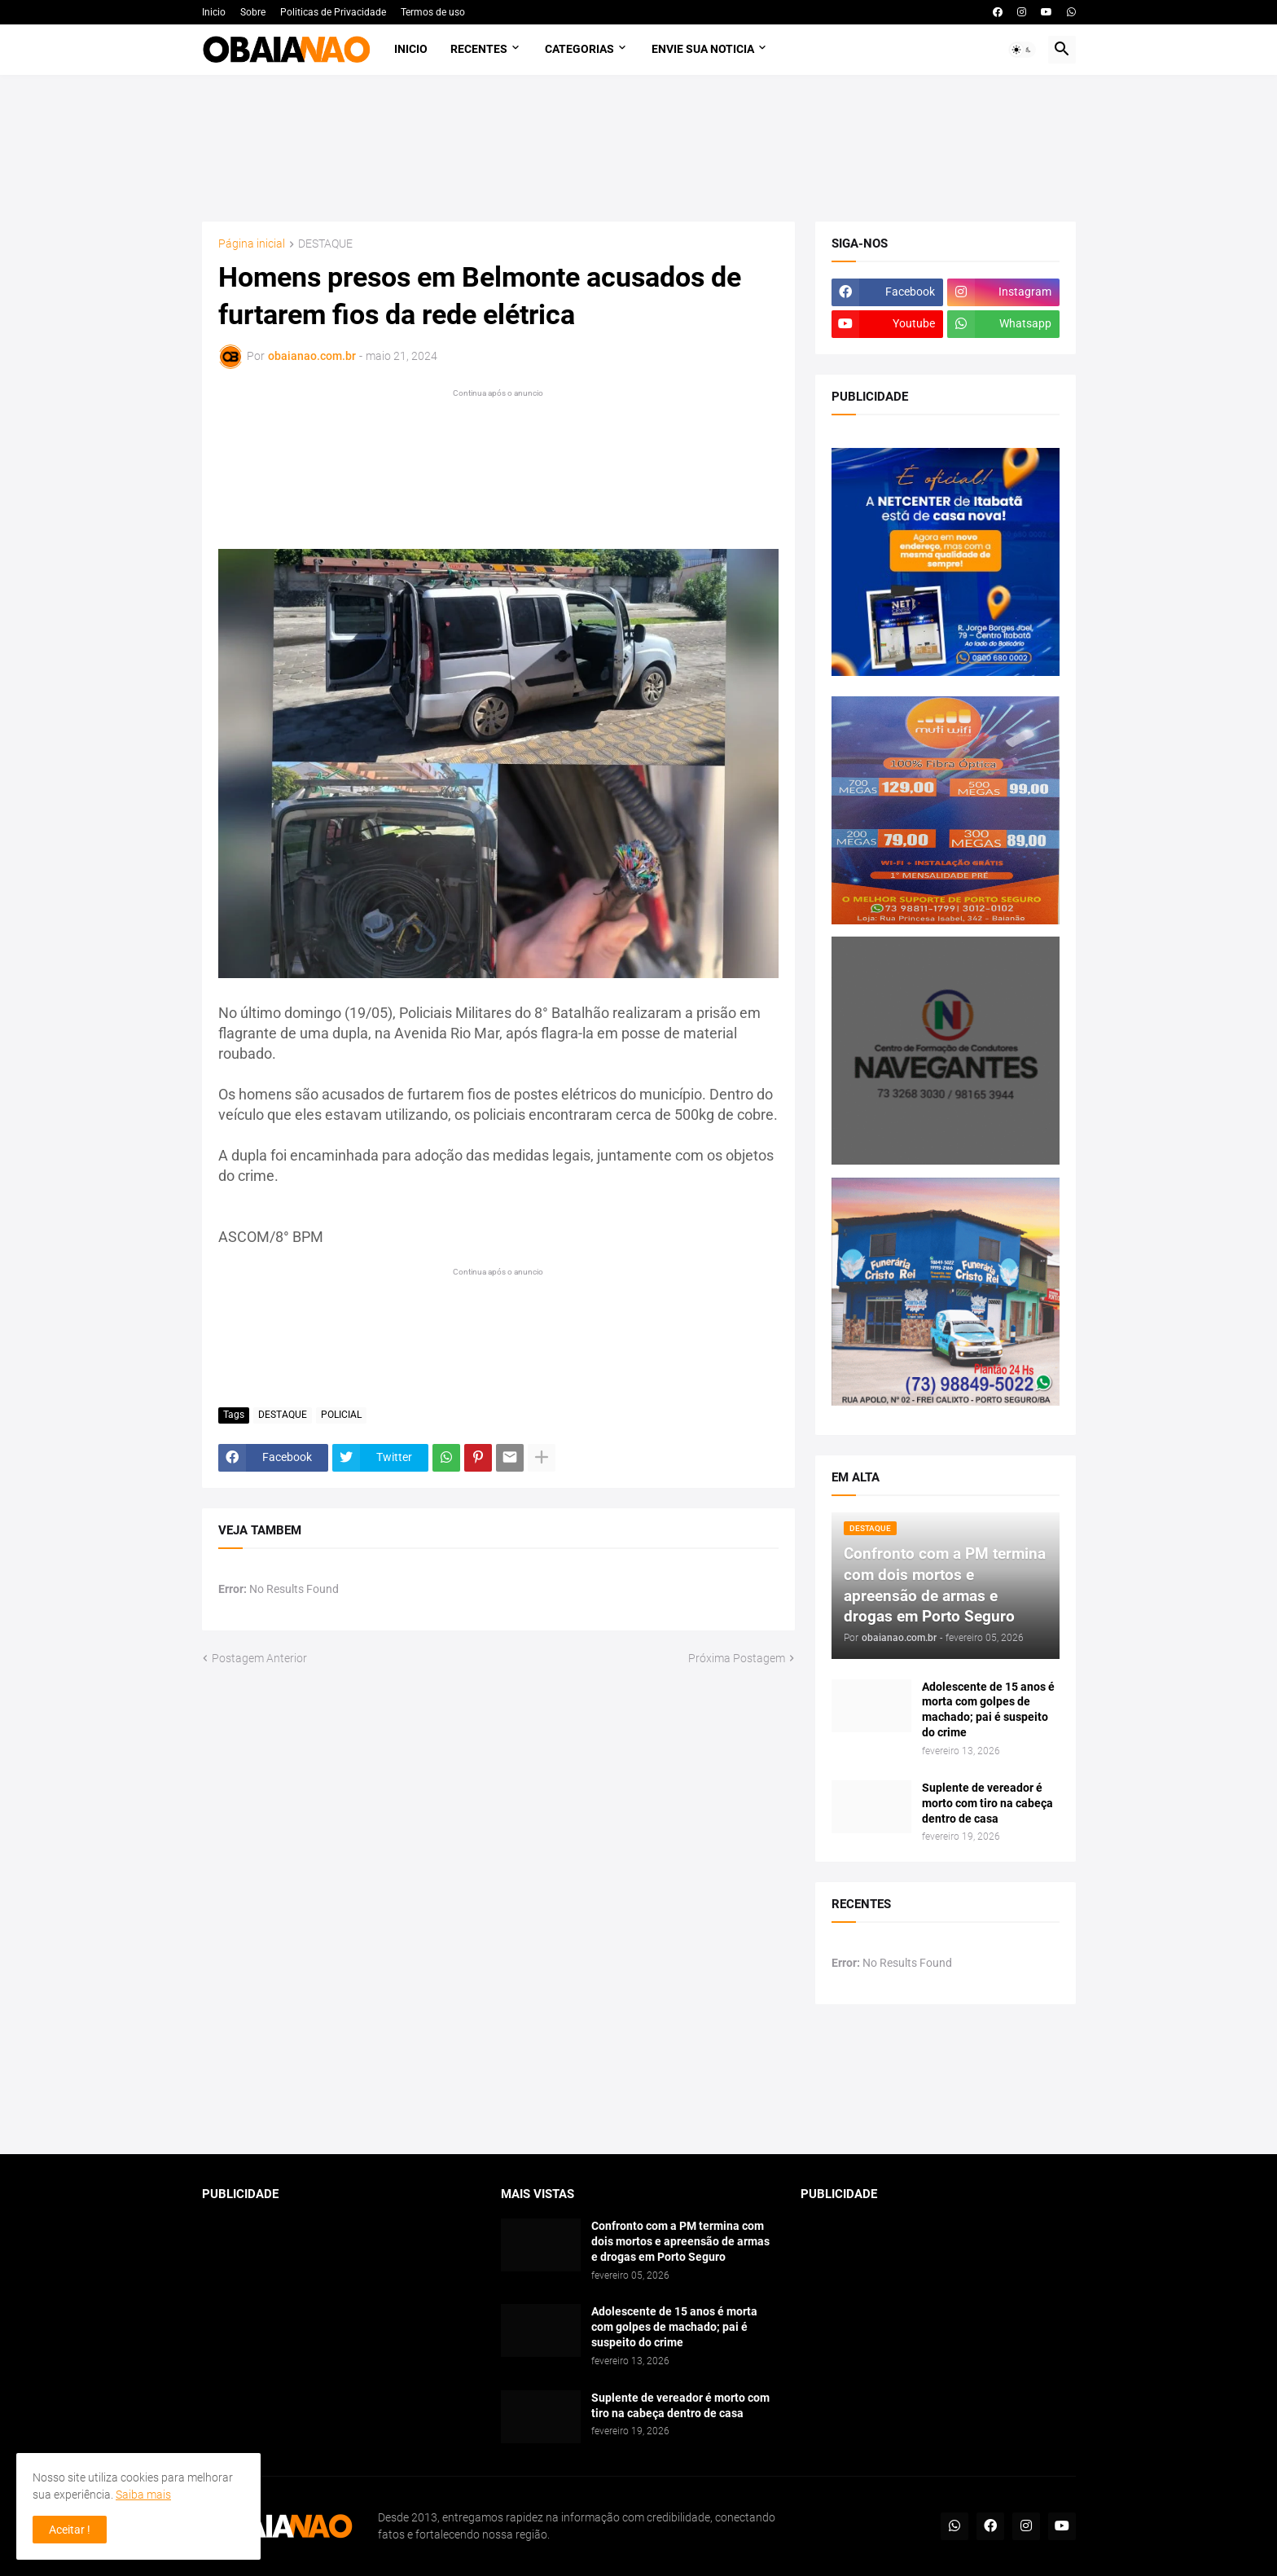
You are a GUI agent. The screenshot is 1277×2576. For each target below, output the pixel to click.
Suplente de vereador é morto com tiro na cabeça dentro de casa (987, 1803)
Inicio (214, 12)
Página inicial (251, 244)
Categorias (579, 48)
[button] (1022, 50)
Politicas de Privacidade (333, 12)
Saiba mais (143, 2494)
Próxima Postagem (736, 1658)
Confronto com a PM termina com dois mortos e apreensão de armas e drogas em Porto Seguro (680, 2241)
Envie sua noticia (703, 48)
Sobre (252, 12)
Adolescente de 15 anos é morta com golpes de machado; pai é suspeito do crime (988, 1710)
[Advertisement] (639, 148)
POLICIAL (341, 1414)
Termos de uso (433, 12)
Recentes (478, 48)
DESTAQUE (325, 244)
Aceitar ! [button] (69, 2529)
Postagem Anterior (259, 1658)
